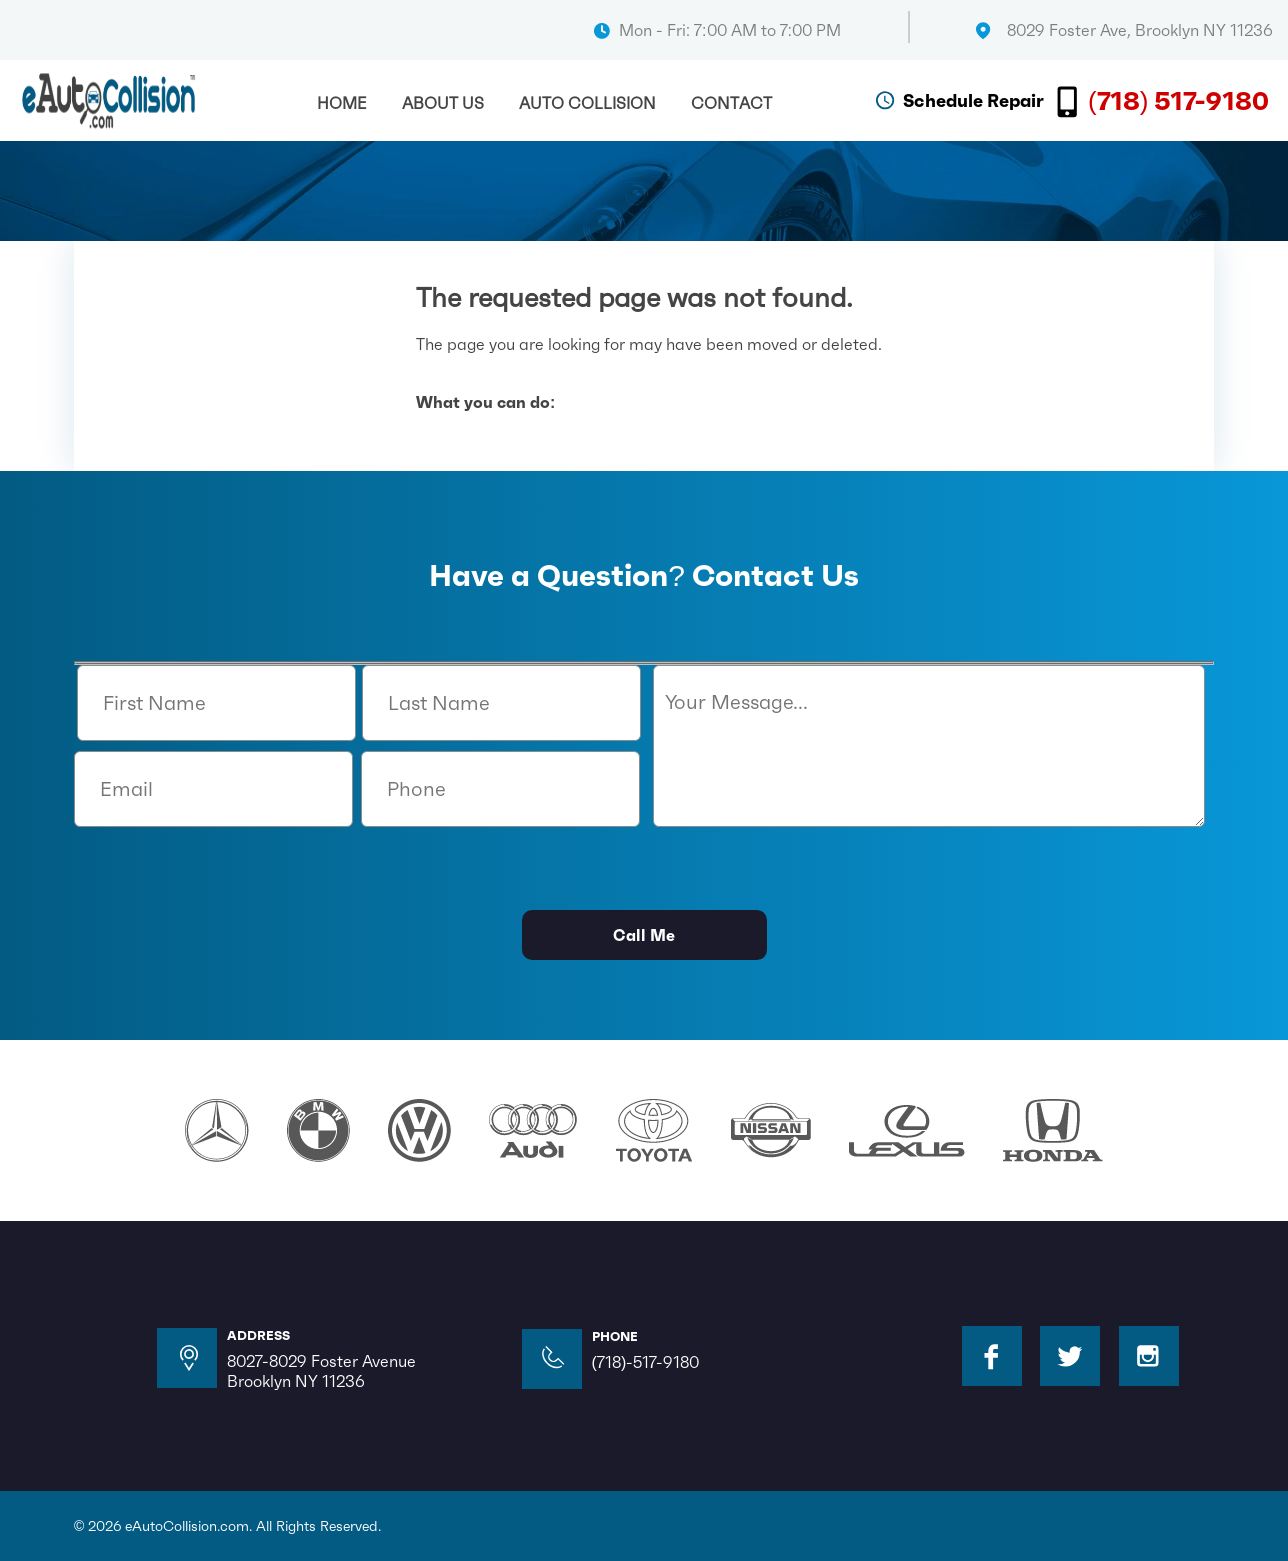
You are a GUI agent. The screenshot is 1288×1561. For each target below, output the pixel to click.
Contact (731, 103)
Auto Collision (587, 103)
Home (342, 103)
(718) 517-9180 (1178, 101)
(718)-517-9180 (646, 1362)
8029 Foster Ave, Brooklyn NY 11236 (1140, 30)
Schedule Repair (973, 100)
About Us (443, 103)
